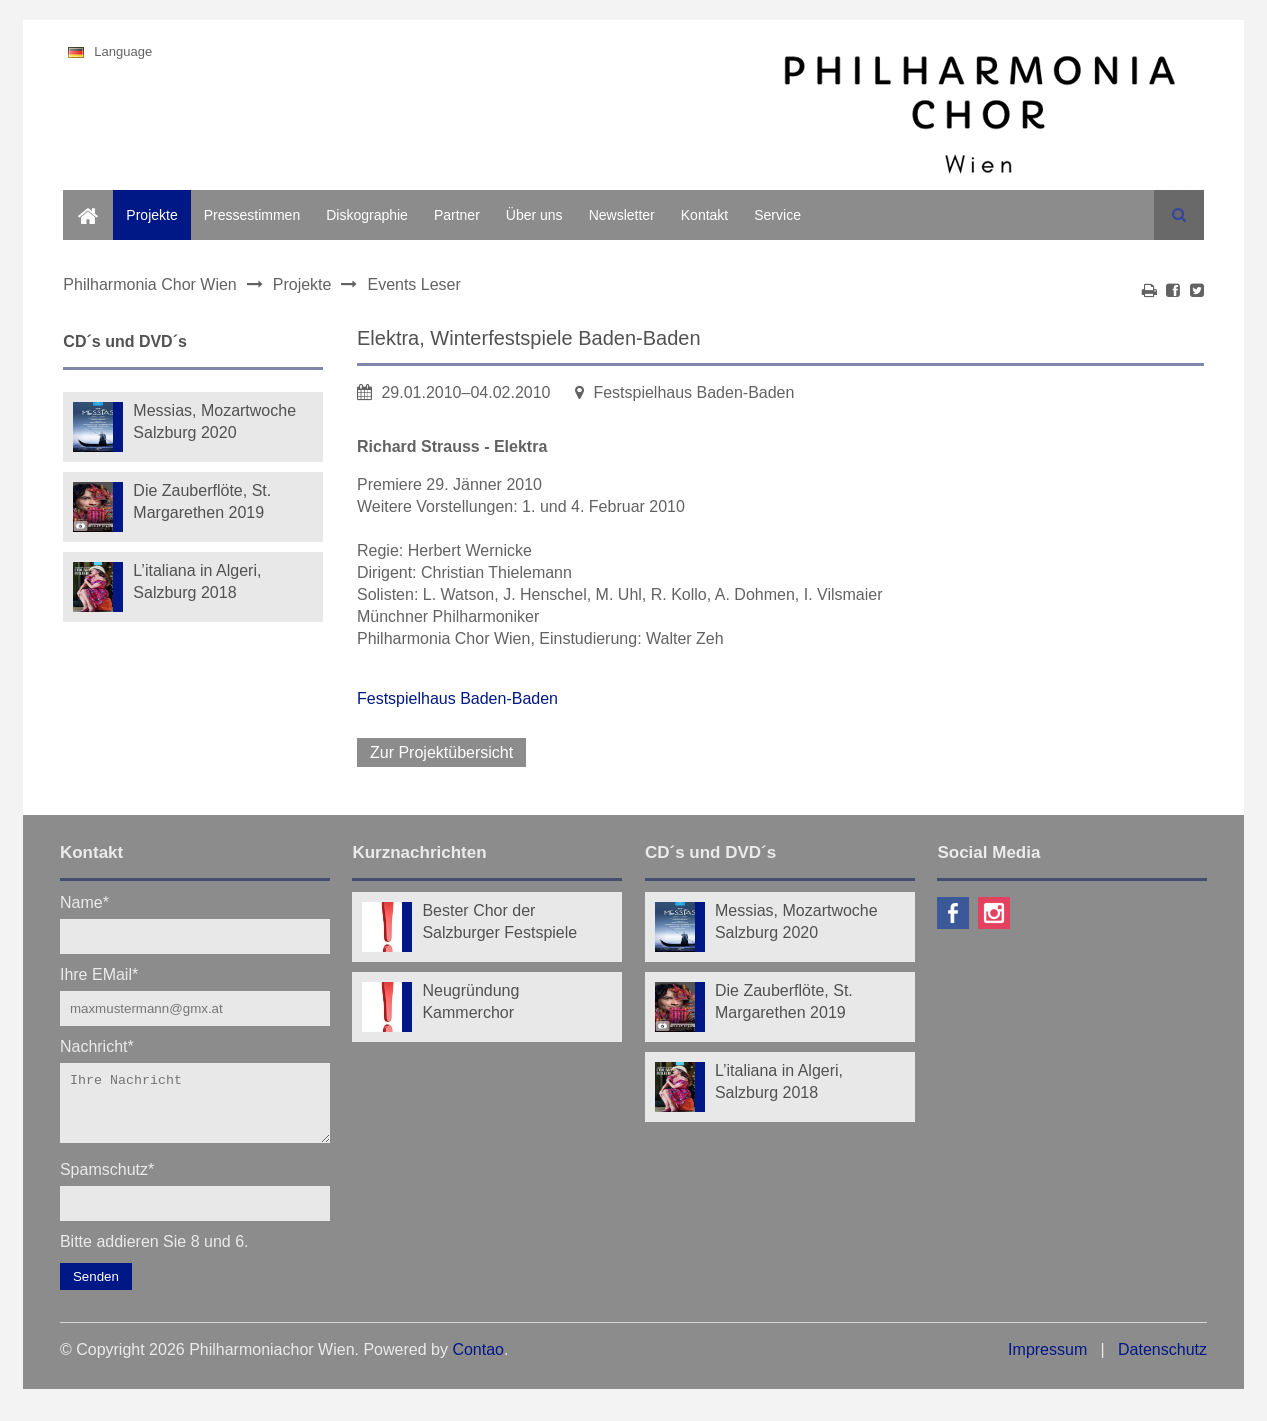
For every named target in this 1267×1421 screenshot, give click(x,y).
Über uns (534, 215)
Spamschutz (107, 1180)
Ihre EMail (99, 973)
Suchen (1179, 215)
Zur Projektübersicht (441, 752)
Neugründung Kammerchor (470, 1001)
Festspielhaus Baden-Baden (457, 698)
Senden (96, 1288)
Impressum (1047, 1361)
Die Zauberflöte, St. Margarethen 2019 (202, 501)
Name (84, 901)
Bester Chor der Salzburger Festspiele (499, 921)
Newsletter (622, 215)
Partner (457, 215)
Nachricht (97, 1045)
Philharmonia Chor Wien (149, 284)
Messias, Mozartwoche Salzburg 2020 (214, 421)
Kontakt (704, 215)
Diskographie (367, 215)
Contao (478, 1361)
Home (81, 201)
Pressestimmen (252, 215)
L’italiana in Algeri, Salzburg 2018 (197, 581)
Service (777, 215)
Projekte (151, 215)
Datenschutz (1162, 1361)
